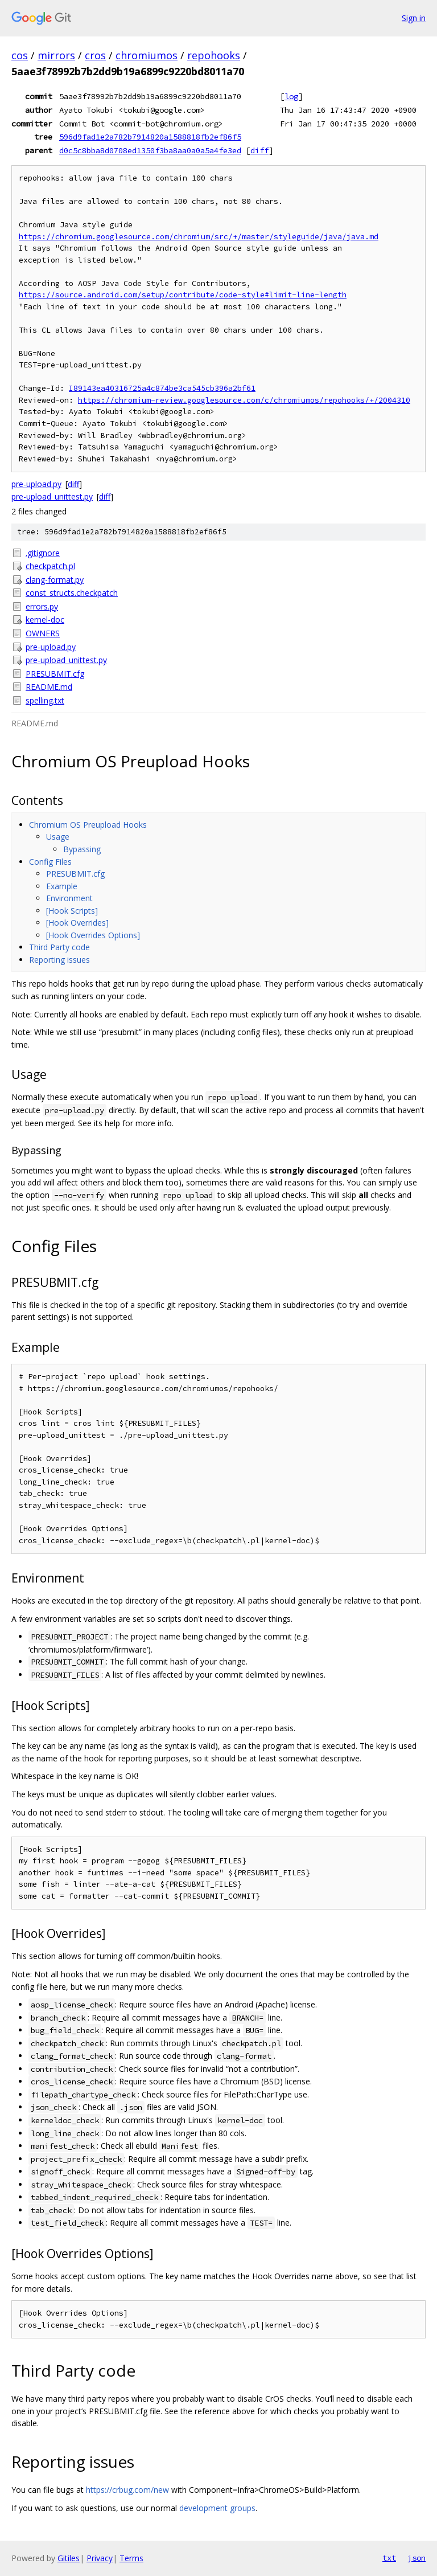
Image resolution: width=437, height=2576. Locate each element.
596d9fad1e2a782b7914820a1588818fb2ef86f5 (150, 137)
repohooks (213, 55)
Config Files (50, 861)
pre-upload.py (36, 484)
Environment (69, 898)
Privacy (99, 2558)
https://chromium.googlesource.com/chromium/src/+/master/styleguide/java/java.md (198, 237)
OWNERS (43, 633)
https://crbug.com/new (127, 2489)
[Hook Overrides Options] (93, 935)
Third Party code (59, 947)
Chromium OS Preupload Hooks (88, 824)
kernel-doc (45, 619)
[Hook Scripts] (72, 910)
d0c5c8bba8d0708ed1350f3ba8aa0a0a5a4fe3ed (150, 150)
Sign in (414, 18)
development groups (217, 2508)
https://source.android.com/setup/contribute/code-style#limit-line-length (183, 295)
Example (61, 886)
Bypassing (82, 849)
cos (19, 55)
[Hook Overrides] (77, 922)
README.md (49, 686)
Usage (57, 836)
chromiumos (147, 55)
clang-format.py (55, 579)
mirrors (56, 55)
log (291, 96)
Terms (131, 2558)
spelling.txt (45, 700)
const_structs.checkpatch (72, 592)
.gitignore (43, 552)
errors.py (42, 606)
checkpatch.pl (50, 566)
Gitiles (68, 2558)
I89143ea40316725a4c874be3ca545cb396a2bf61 (162, 388)
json (416, 2558)
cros (95, 55)
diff (259, 150)
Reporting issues (59, 959)
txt (389, 2558)
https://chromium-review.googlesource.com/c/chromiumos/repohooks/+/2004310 (244, 400)
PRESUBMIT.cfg (55, 673)
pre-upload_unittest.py (52, 496)
